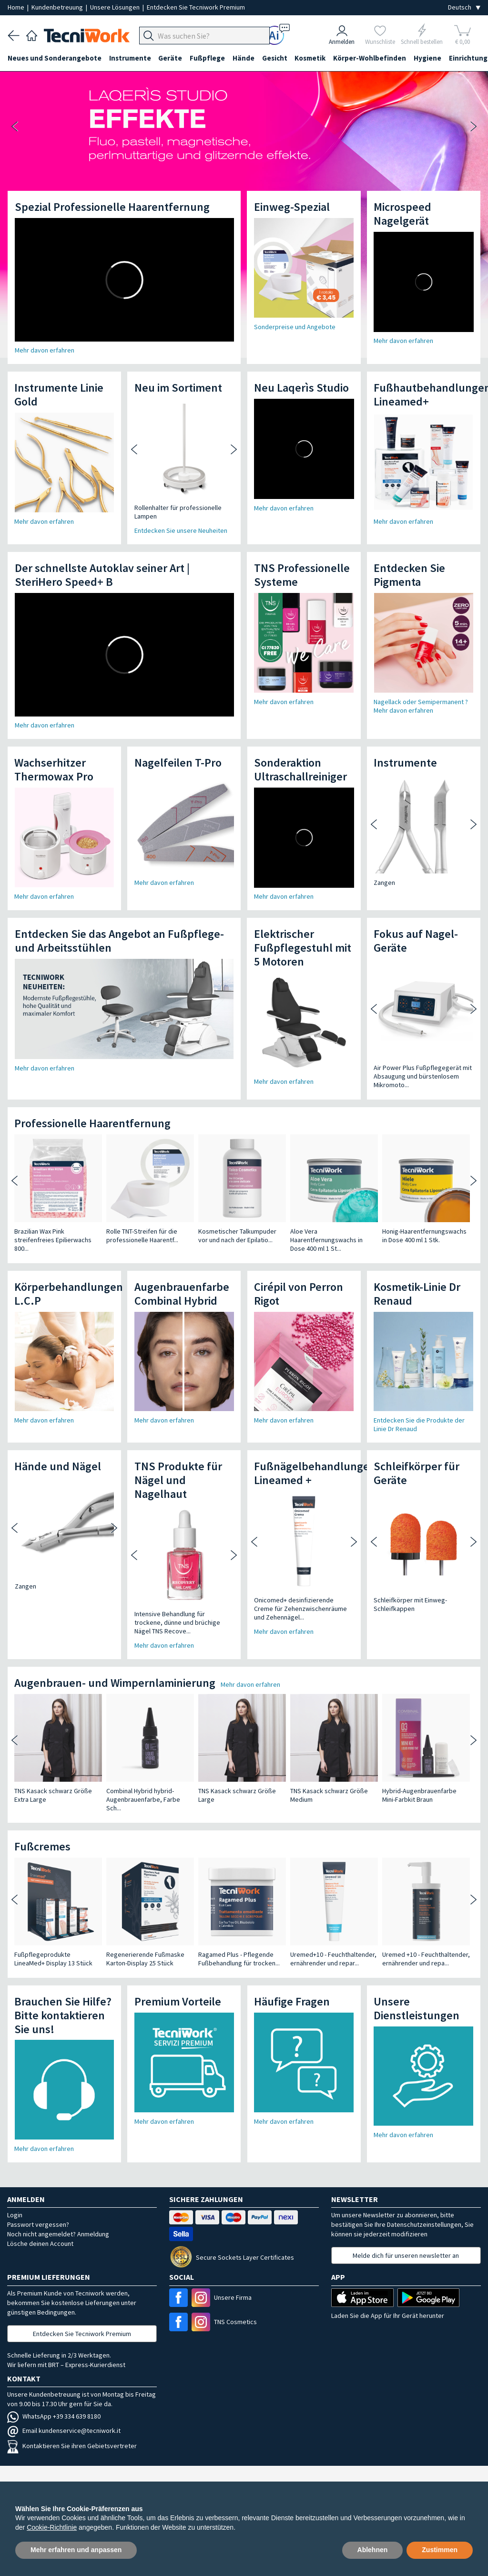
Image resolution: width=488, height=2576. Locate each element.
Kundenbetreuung (57, 7)
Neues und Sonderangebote (55, 57)
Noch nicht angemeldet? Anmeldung (58, 2234)
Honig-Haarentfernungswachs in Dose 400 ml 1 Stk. (424, 1235)
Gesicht (275, 57)
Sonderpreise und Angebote (295, 326)
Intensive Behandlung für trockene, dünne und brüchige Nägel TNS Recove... (177, 1622)
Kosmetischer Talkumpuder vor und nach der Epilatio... (237, 1235)
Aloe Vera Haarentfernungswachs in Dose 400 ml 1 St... (326, 1240)
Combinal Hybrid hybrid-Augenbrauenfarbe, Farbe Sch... (143, 1799)
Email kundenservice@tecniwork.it (64, 2430)
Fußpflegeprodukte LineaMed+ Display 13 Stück (53, 1958)
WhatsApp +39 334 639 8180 (54, 2416)
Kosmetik (310, 57)
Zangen (384, 882)
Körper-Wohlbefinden (370, 57)
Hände (244, 57)
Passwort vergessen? (38, 2224)
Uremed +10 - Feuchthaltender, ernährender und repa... (426, 1958)
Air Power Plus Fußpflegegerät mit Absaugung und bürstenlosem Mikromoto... (423, 1076)
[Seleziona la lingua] (464, 7)
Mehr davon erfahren (44, 350)
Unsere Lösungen (115, 7)
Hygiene (428, 57)
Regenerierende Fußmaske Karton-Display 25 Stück (145, 1958)
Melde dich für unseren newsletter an (406, 2255)
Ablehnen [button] (372, 2550)
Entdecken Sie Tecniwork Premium (196, 7)
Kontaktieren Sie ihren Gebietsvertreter (72, 2445)
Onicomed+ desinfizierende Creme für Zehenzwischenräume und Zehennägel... (300, 1608)
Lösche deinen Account (40, 2243)
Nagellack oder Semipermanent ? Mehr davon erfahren (421, 706)
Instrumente (130, 57)
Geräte (171, 57)
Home (17, 7)
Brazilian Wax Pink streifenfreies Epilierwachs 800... (53, 1240)
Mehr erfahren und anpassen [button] (76, 2550)
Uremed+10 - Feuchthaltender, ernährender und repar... (333, 1958)
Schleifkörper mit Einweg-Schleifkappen (410, 1604)
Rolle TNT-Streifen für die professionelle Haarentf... (142, 1235)
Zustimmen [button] (440, 2550)
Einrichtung (27, 75)
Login (14, 2215)
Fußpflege (207, 57)
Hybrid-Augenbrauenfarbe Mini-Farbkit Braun (419, 1795)
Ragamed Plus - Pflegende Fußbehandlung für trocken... (239, 1958)
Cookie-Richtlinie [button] (52, 2527)
